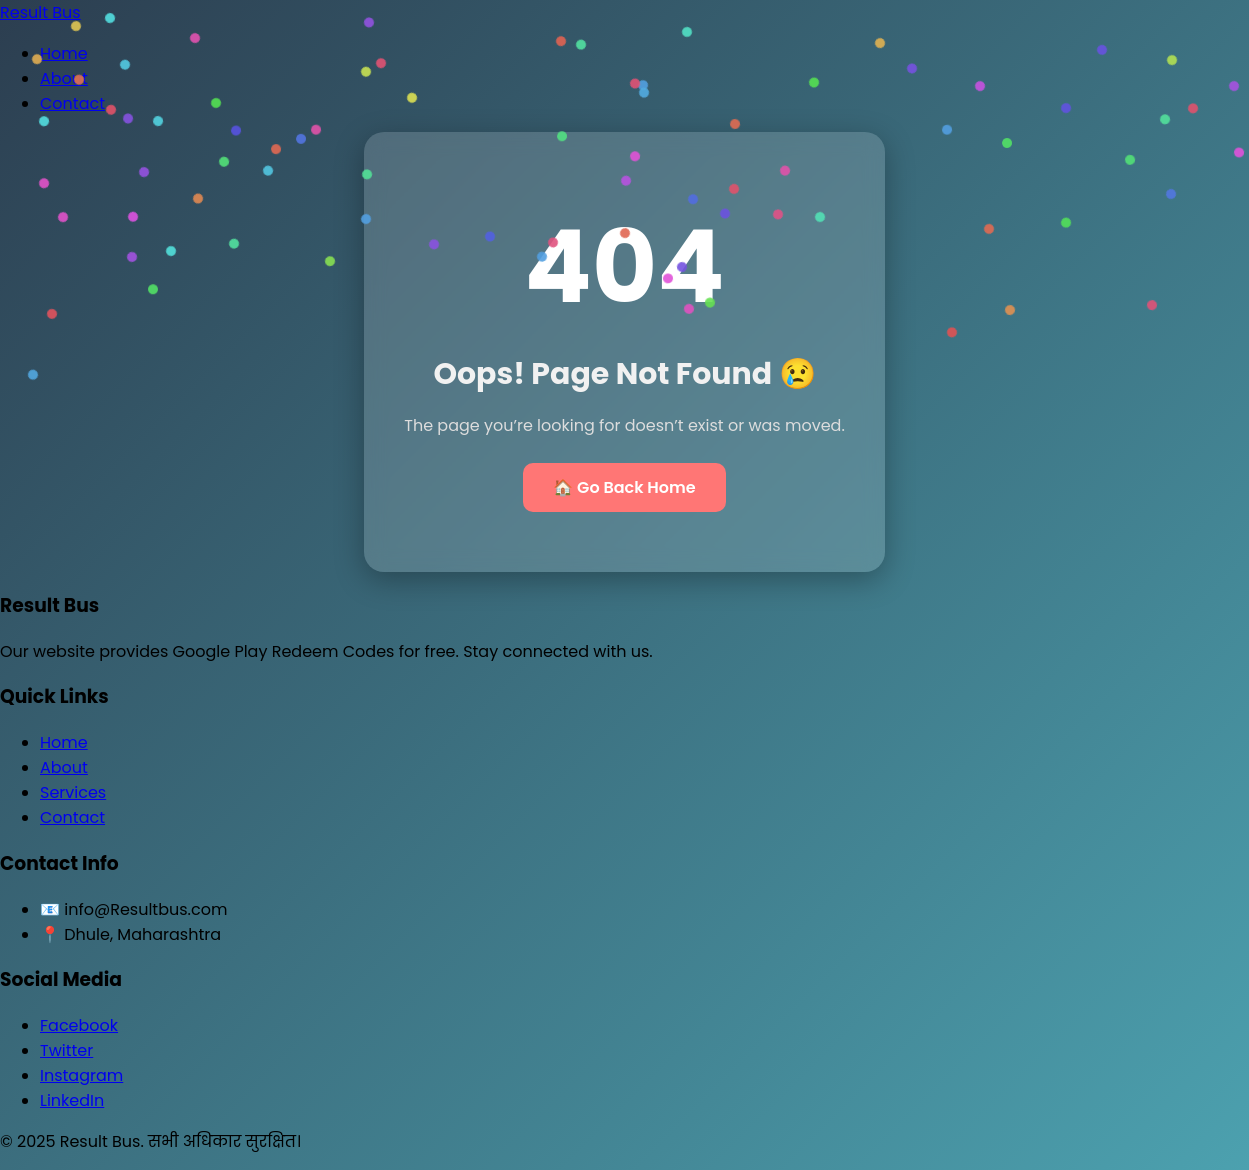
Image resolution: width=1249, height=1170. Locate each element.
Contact (72, 103)
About (64, 78)
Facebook (79, 1025)
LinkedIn (72, 1100)
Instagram (81, 1075)
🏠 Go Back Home (624, 487)
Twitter (66, 1050)
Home (64, 53)
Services (73, 792)
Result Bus (40, 12)
